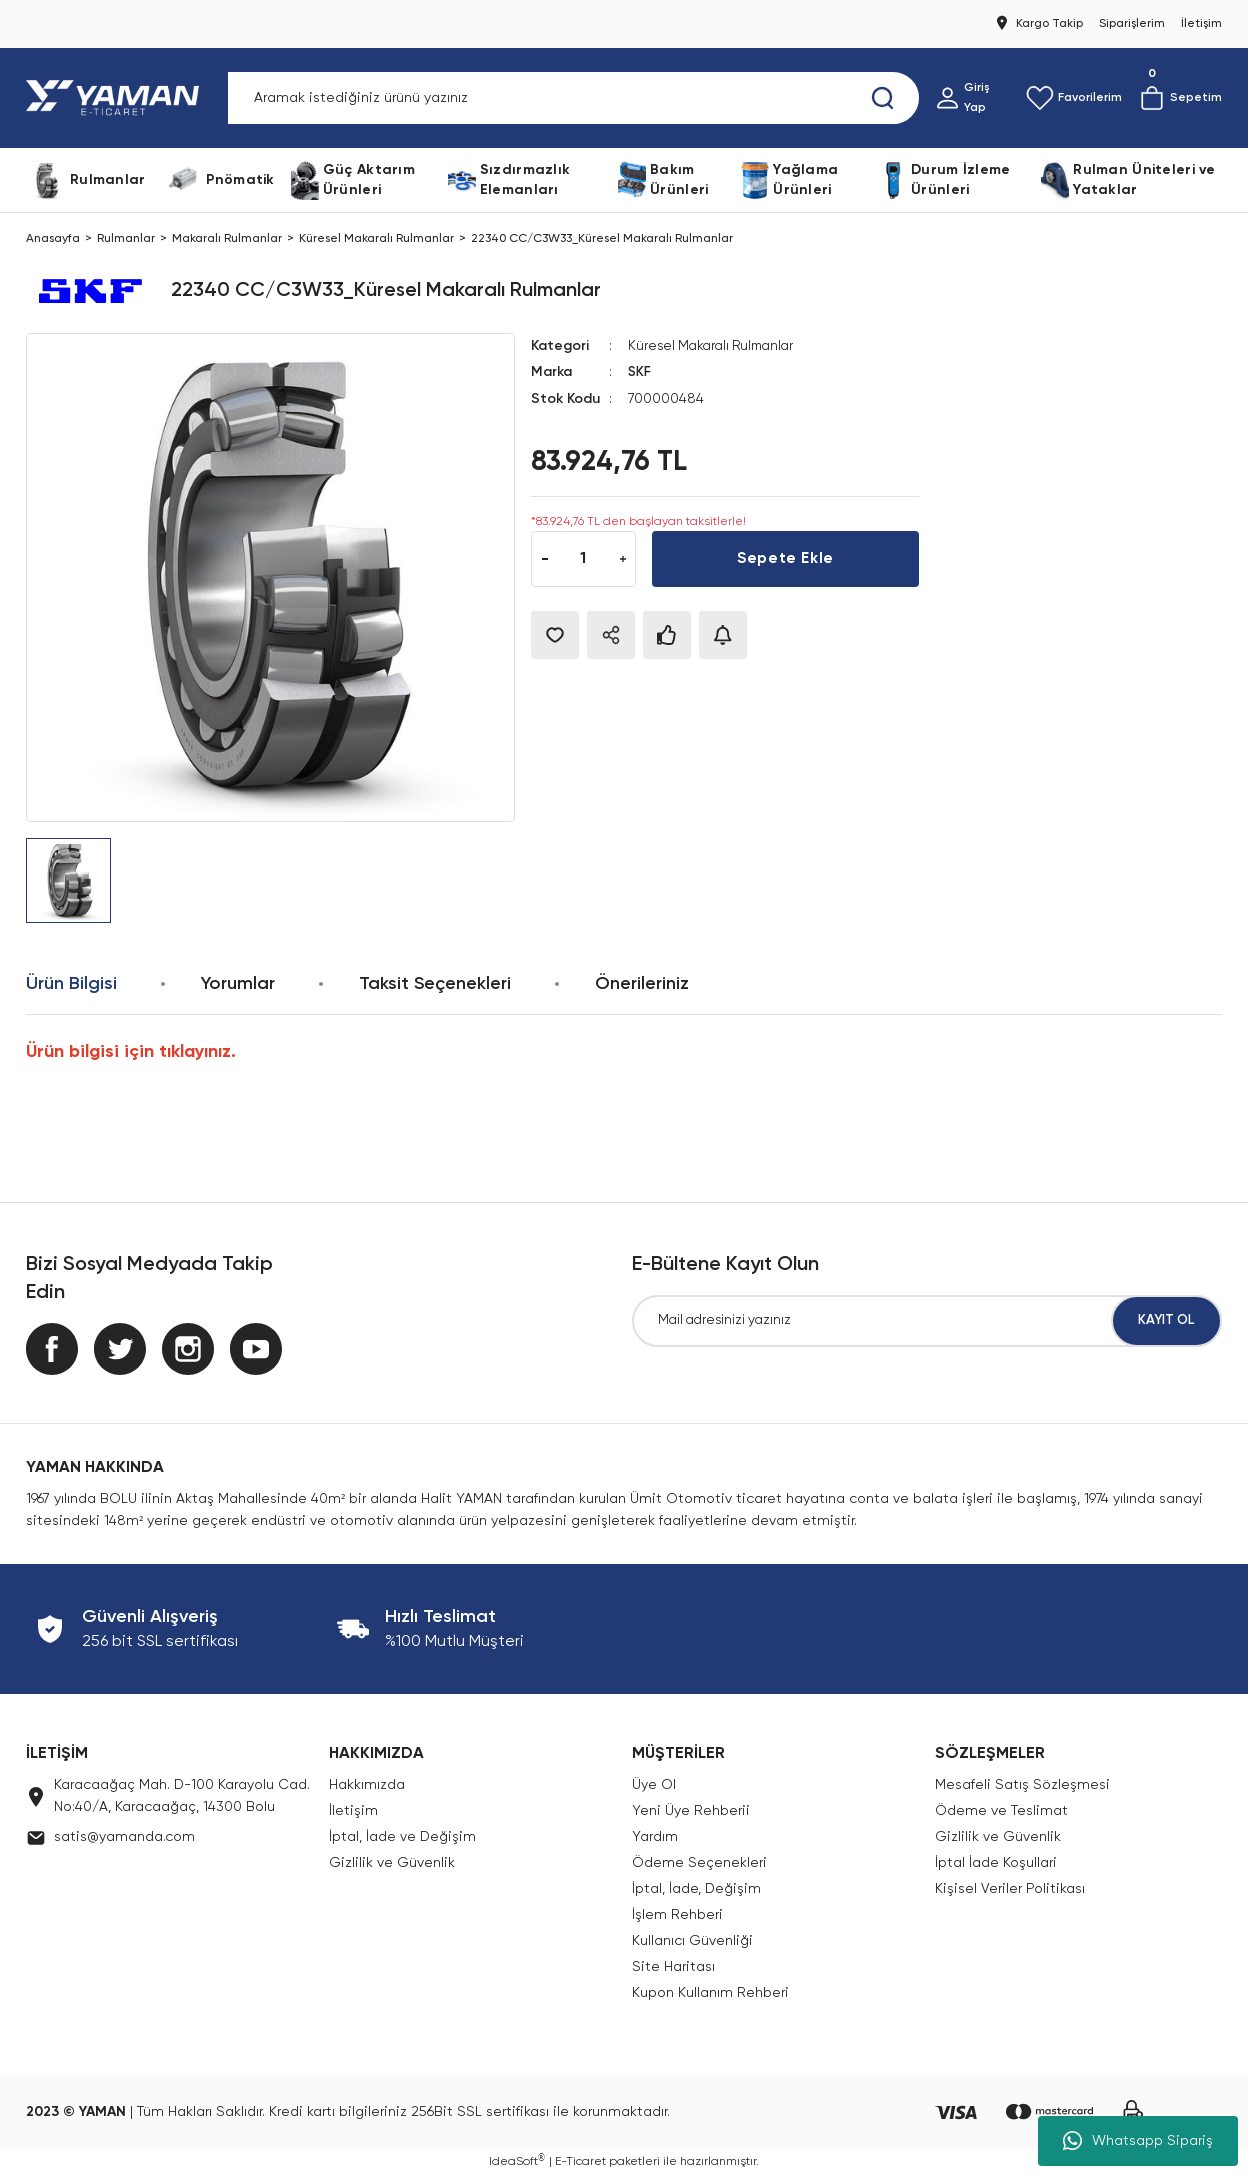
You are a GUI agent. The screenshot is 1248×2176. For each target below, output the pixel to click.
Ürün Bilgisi (71, 984)
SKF (640, 372)
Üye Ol (654, 1785)
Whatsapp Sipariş (1138, 2141)
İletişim (353, 1811)
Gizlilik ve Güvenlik (392, 1863)
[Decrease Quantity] (544, 558)
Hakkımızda (367, 1785)
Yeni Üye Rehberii (691, 1811)
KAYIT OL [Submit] (1166, 1321)
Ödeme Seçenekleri (699, 1863)
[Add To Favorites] (555, 634)
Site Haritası (673, 1967)
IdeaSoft (517, 2161)
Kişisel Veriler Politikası (1010, 1889)
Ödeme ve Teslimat (1001, 1811)
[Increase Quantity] (622, 558)
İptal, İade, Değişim (696, 1889)
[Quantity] (583, 558)
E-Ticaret (580, 2162)
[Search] (573, 98)
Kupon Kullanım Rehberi (710, 1993)
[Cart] (1180, 98)
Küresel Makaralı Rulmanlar (716, 346)
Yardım (655, 1837)
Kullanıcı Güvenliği (692, 1941)
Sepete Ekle (785, 558)
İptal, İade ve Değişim (402, 1837)
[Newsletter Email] (927, 1321)
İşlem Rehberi (677, 1915)
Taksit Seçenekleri (435, 984)
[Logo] (116, 98)
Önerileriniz (642, 984)
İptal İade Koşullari (996, 1863)
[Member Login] (972, 98)
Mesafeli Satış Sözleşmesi (1022, 1785)
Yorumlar (238, 984)
